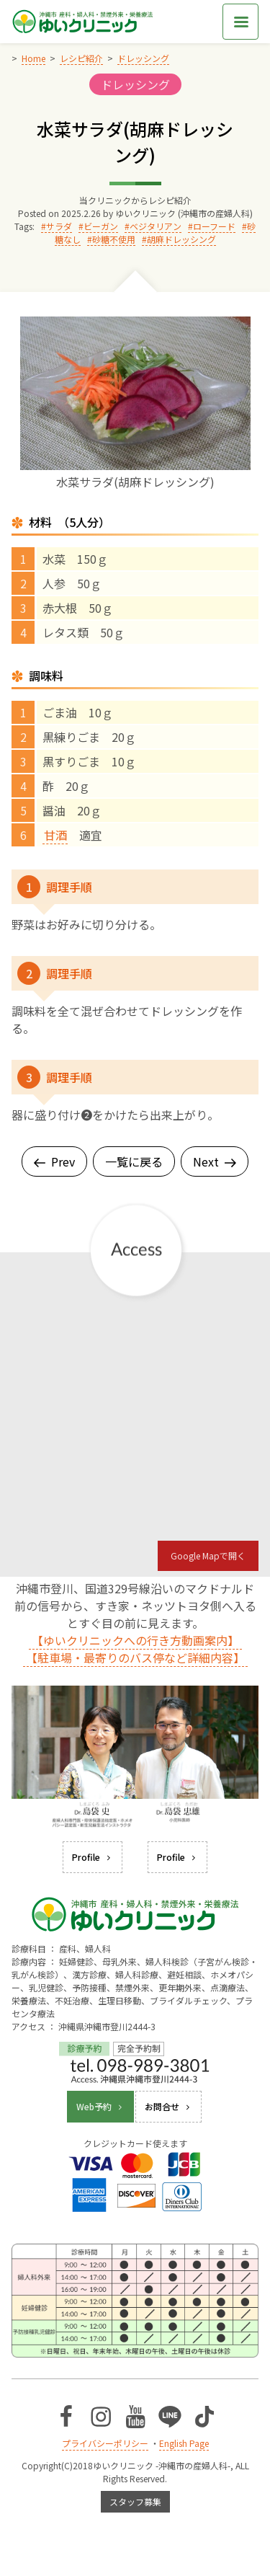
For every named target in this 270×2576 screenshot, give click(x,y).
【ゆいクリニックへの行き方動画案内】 (135, 1640)
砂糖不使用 (113, 239)
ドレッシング (135, 84)
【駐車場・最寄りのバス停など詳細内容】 (135, 1657)
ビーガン (101, 226)
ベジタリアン (155, 226)
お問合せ (168, 2106)
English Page (184, 2443)
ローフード (214, 226)
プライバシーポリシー (105, 2443)
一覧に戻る (134, 1161)
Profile (92, 1857)
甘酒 (55, 835)
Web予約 (100, 2106)
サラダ (59, 226)
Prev (54, 1161)
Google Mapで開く (208, 1555)
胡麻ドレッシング (181, 239)
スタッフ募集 (135, 2501)
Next (214, 1161)
